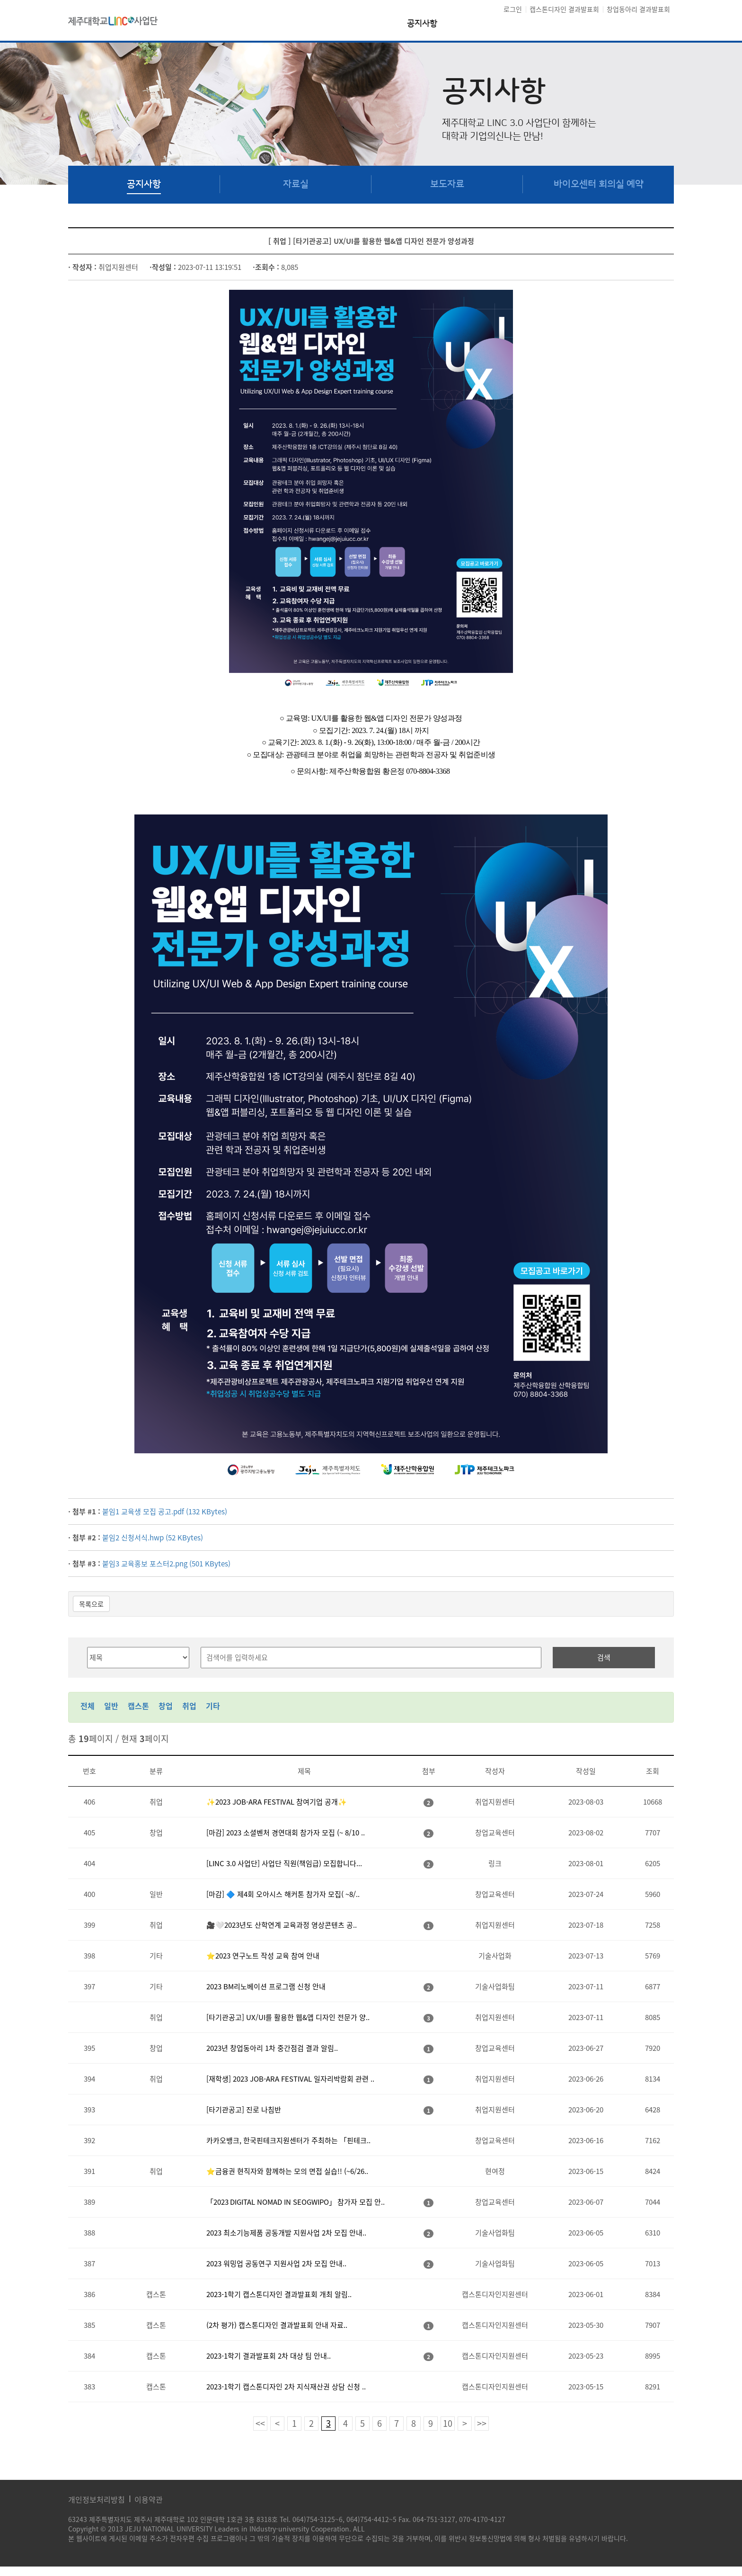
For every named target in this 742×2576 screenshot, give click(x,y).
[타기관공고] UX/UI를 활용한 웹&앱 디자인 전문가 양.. (288, 2017)
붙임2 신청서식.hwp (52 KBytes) (152, 1537)
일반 (111, 1705)
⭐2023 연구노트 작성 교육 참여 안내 (262, 1955)
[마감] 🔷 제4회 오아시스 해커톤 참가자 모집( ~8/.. (283, 1894)
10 (447, 2423)
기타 (213, 1705)
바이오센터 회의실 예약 (599, 184)
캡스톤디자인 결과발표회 (564, 9)
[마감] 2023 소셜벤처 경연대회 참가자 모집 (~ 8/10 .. (285, 1832)
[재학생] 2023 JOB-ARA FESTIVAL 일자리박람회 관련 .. (290, 2079)
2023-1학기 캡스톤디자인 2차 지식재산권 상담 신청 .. (286, 2386)
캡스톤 (138, 1705)
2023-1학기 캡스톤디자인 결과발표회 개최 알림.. (279, 2294)
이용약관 (148, 2499)
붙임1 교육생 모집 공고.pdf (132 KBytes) (164, 1511)
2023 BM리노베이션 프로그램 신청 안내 (266, 1986)
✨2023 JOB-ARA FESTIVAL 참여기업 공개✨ (276, 1802)
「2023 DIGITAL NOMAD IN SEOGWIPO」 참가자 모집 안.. (295, 2202)
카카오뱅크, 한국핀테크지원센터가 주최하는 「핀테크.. (288, 2140)
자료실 (296, 184)
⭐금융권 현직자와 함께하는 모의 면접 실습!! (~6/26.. (287, 2171)
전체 (87, 1705)
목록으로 (91, 1604)
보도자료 (447, 184)
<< (260, 2423)
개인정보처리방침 (96, 2499)
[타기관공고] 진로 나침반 (243, 2109)
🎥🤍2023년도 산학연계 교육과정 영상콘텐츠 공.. (281, 1925)
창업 (166, 1705)
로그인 (513, 9)
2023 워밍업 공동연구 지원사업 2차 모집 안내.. (276, 2263)
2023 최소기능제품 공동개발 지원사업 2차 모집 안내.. (286, 2232)
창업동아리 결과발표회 (638, 9)
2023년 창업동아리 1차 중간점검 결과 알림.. (272, 2048)
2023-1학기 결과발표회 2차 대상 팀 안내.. (268, 2356)
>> (481, 2423)
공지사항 (422, 23)
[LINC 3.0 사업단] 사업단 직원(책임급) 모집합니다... (284, 1863)
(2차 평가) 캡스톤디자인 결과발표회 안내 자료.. (276, 2325)
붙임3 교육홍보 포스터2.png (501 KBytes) (166, 1563)
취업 (189, 1705)
